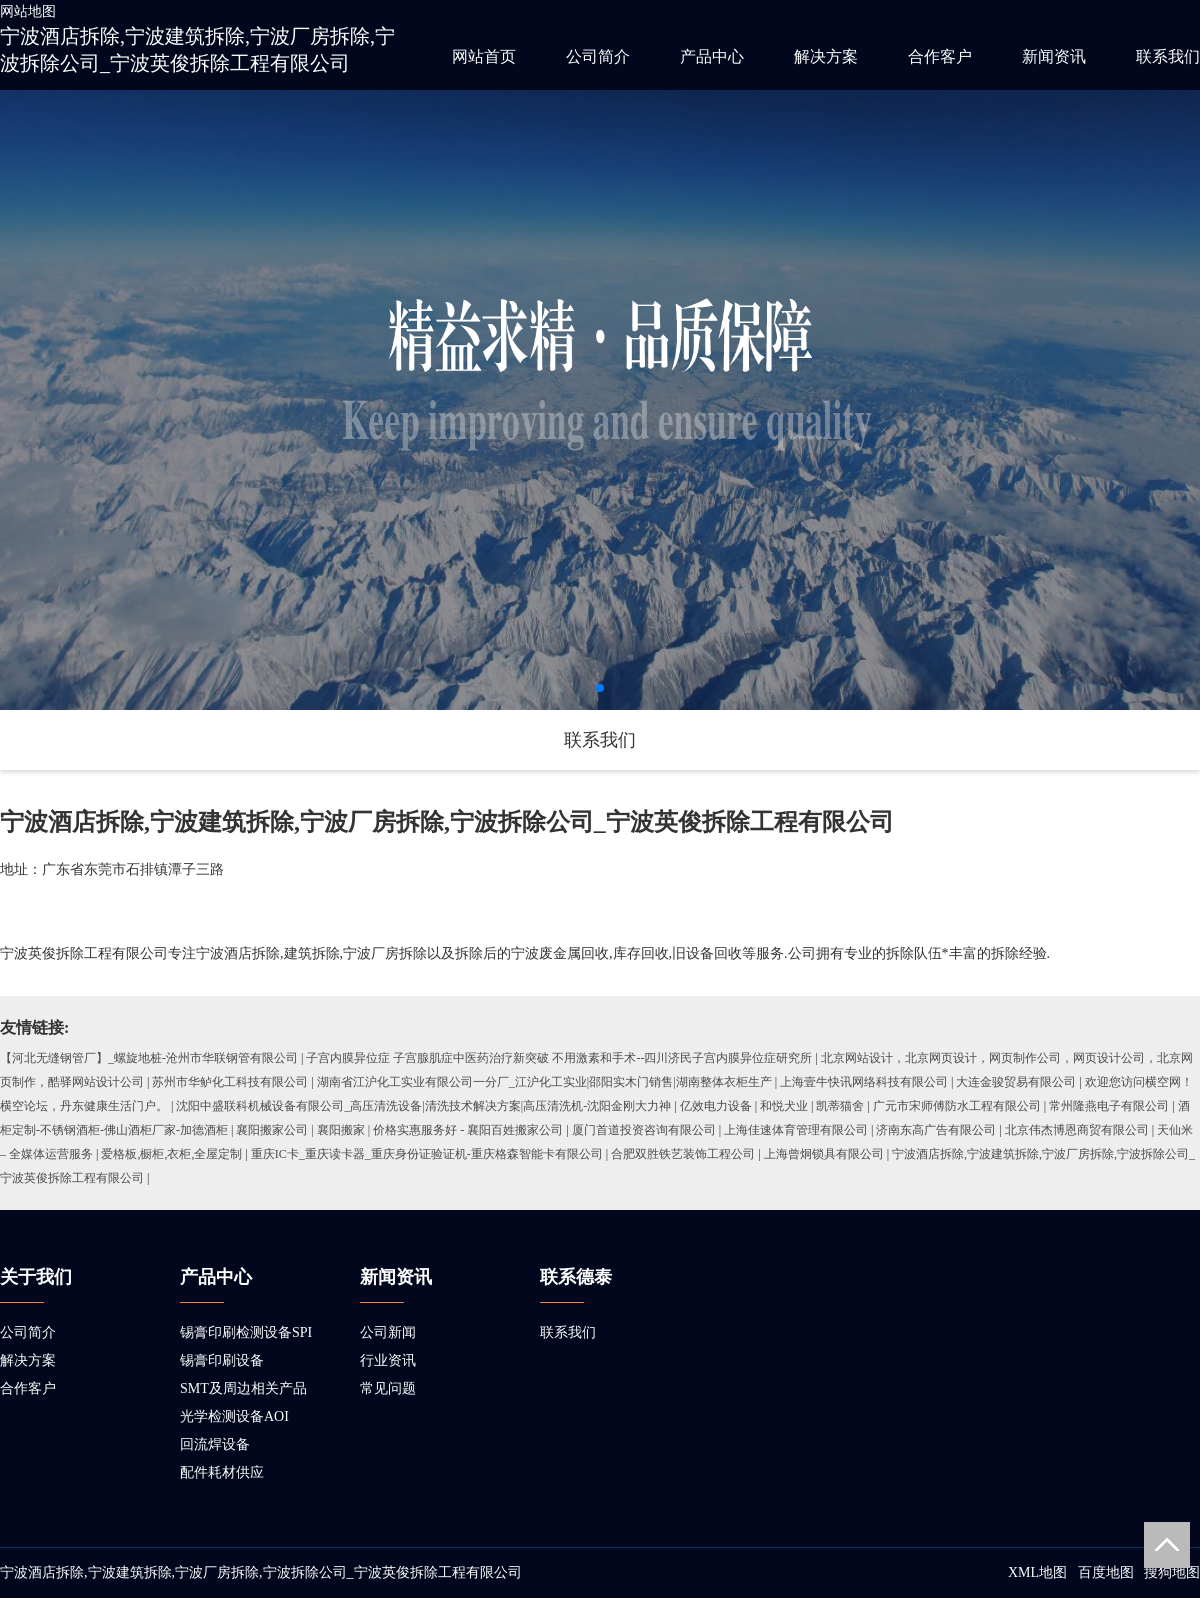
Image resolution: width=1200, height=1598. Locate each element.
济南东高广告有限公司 (936, 1130)
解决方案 (826, 56)
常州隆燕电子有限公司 (1109, 1106)
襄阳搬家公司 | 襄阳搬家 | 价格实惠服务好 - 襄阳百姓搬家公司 (399, 1130)
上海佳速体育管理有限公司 (796, 1130)
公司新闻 (388, 1332)
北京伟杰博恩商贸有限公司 (1077, 1130)
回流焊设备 (215, 1444)
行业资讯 (388, 1360)
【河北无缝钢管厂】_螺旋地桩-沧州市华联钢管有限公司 (149, 1058)
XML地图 (1037, 1572)
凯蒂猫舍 (840, 1106)
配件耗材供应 (222, 1472)
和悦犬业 (784, 1106)
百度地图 (1106, 1572)
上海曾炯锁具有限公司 (824, 1154)
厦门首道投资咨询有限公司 (644, 1130)
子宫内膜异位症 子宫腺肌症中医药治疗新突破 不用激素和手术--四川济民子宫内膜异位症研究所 (559, 1058)
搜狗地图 (1172, 1572)
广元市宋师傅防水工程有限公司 (957, 1106)
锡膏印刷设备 (222, 1360)
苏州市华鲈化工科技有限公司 (230, 1082)
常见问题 (388, 1388)
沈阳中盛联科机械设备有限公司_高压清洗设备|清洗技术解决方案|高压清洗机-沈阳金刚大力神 (423, 1106)
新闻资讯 (1054, 56)
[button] (600, 688)
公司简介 (598, 56)
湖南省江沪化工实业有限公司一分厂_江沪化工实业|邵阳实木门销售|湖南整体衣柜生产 (544, 1082)
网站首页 (484, 56)
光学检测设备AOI (234, 1416)
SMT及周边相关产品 (243, 1388)
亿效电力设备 (716, 1106)
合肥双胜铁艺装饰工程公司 (683, 1154)
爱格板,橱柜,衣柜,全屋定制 (171, 1154)
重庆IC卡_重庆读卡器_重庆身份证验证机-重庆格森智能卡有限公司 (427, 1154)
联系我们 (1168, 56)
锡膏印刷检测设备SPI (246, 1332)
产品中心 (712, 56)
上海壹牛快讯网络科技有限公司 (864, 1082)
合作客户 (940, 56)
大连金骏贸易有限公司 (1016, 1082)
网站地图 (28, 11)
